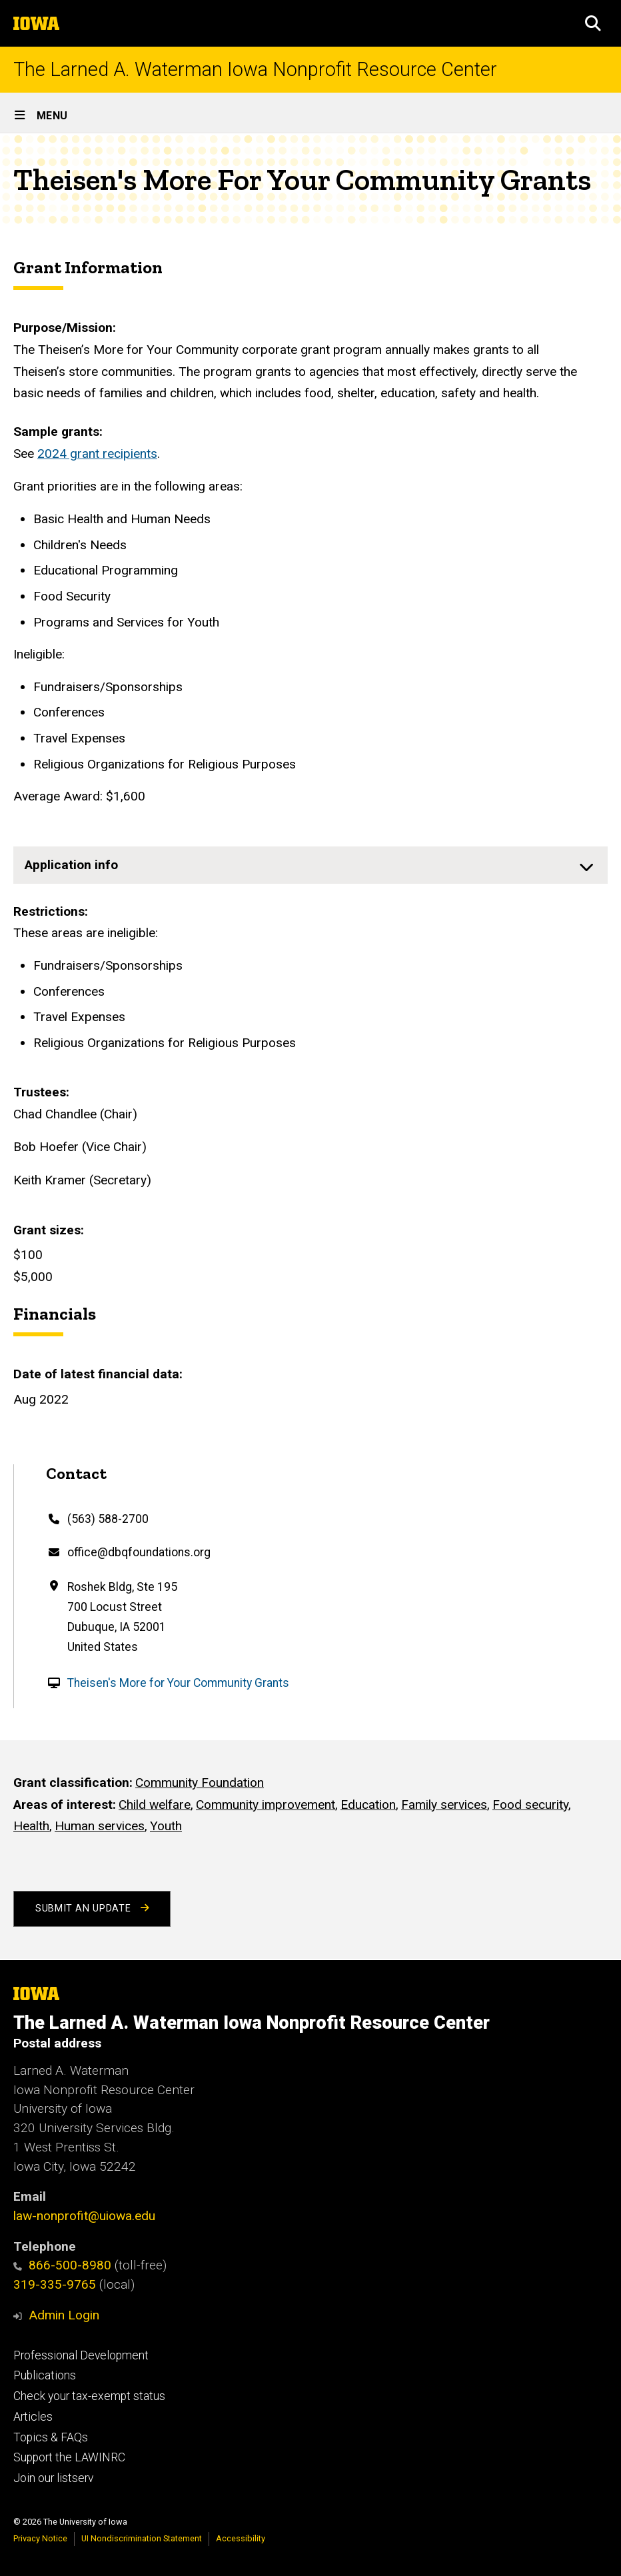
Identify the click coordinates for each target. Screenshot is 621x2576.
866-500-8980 (62, 2265)
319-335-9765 (54, 2284)
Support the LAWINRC (69, 2457)
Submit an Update (92, 1908)
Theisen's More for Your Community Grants (178, 1683)
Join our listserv (53, 2478)
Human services (100, 1826)
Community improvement (265, 1804)
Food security (530, 1804)
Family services (444, 1804)
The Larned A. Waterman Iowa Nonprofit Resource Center (255, 69)
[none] (310, 865)
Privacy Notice (40, 2538)
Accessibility (240, 2538)
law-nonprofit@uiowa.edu (84, 2215)
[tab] (310, 865)
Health (31, 1826)
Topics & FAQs (50, 2437)
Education (368, 1804)
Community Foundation (199, 1782)
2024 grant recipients (97, 453)
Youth (166, 1826)
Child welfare (155, 1804)
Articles (33, 2416)
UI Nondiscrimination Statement (141, 2538)
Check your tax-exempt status (89, 2396)
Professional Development (81, 2355)
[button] (593, 23)
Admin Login (64, 2315)
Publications (44, 2375)
